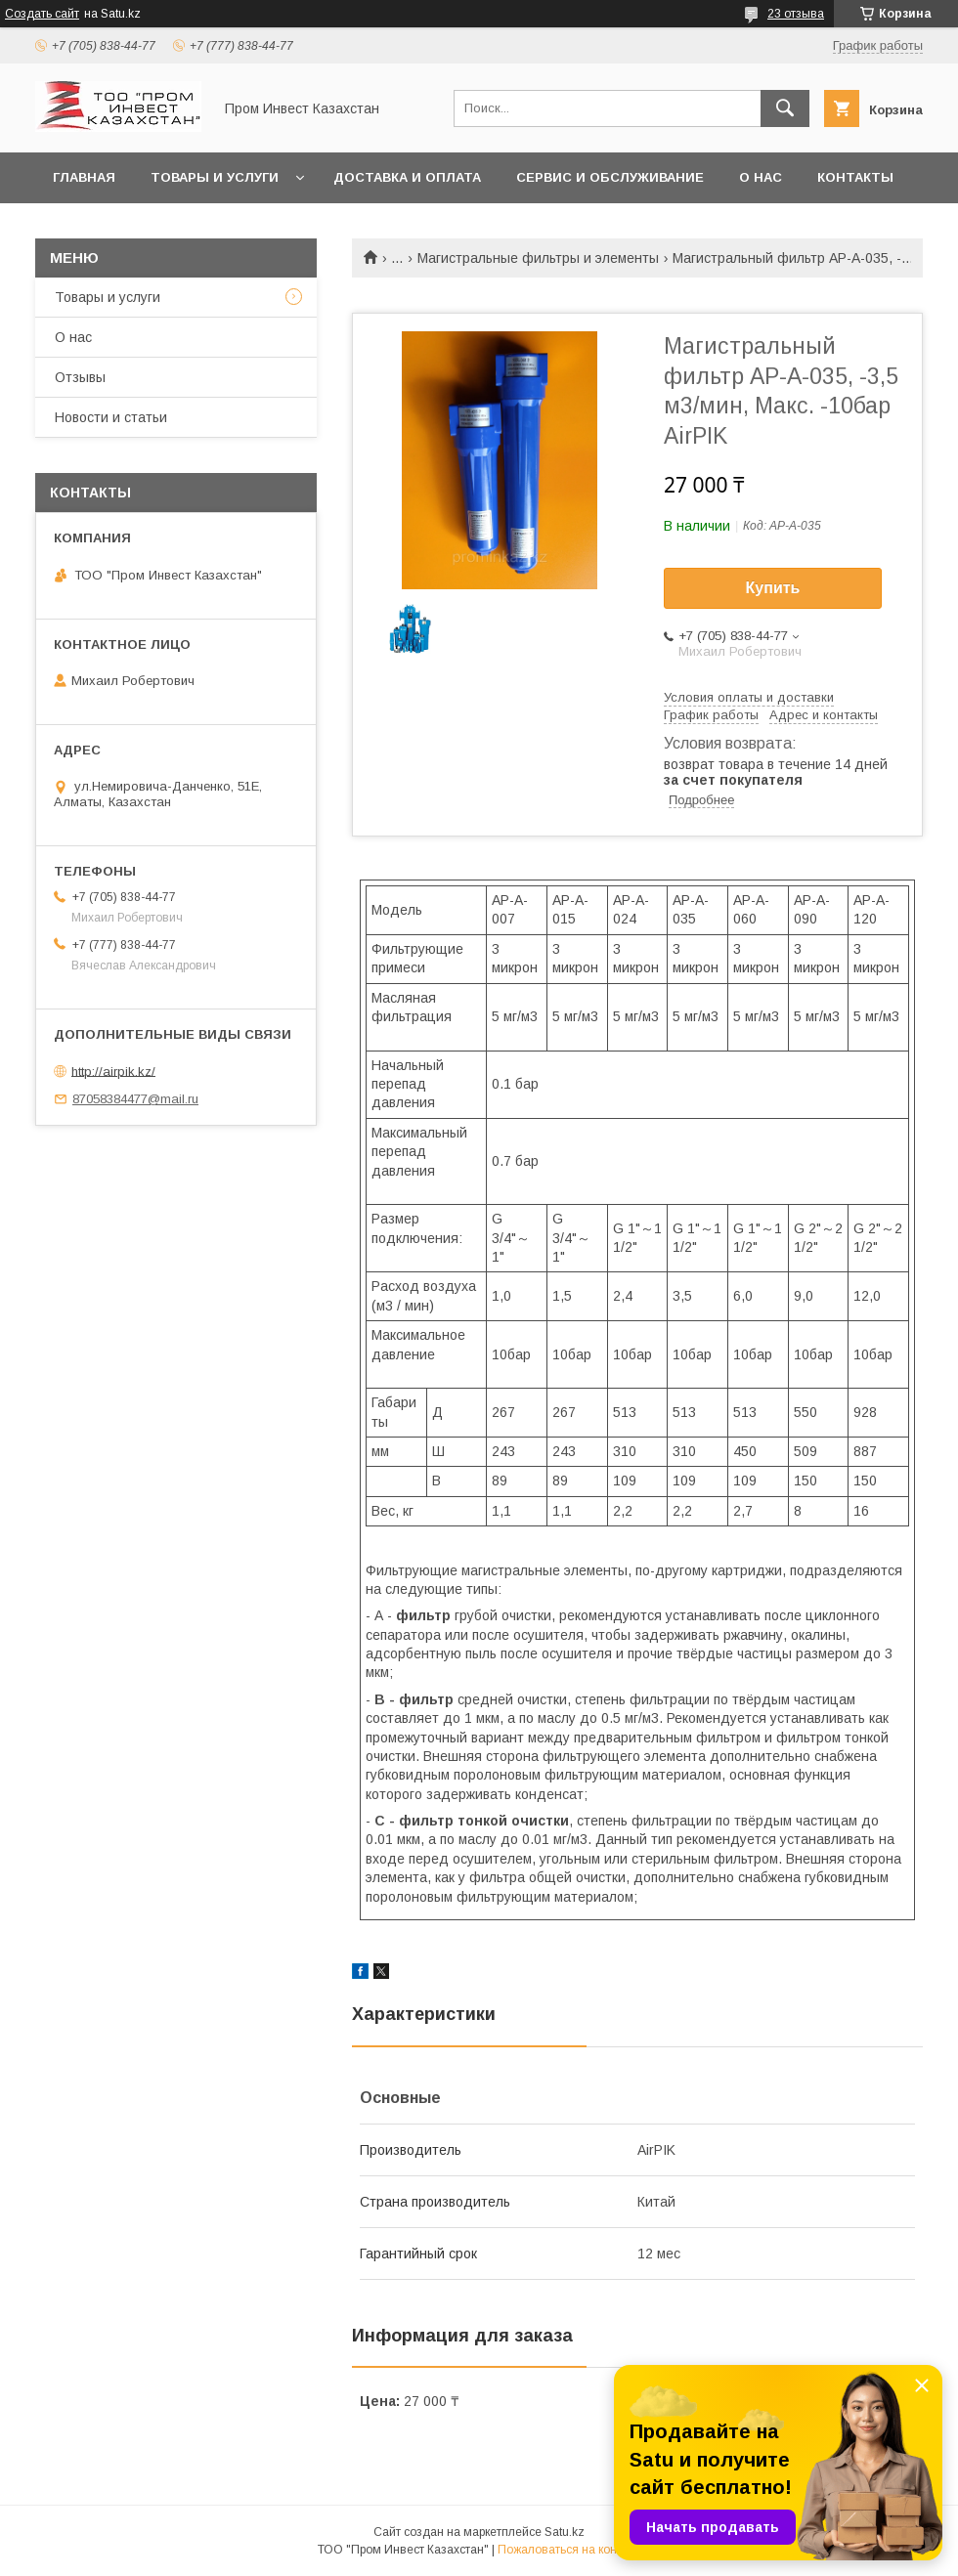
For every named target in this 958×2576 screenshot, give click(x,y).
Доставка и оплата (407, 177)
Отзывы (80, 377)
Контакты (855, 177)
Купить (773, 588)
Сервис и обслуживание (610, 177)
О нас (760, 177)
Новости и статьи (111, 417)
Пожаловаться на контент (569, 2549)
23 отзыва (795, 14)
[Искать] (785, 108)
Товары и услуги (215, 177)
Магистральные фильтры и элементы (538, 258)
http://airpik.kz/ (113, 1070)
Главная (84, 177)
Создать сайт (42, 14)
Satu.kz (564, 2532)
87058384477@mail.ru (135, 1099)
